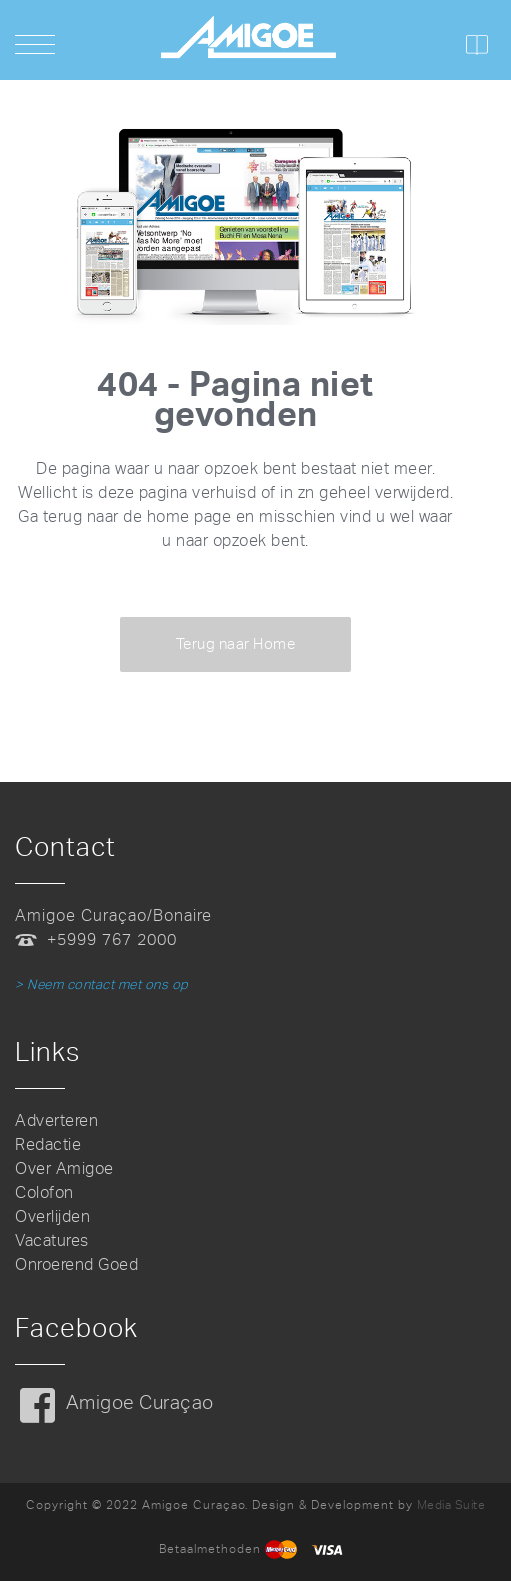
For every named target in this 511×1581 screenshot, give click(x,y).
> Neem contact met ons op (102, 984)
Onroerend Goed (76, 1264)
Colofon (44, 1192)
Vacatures (52, 1240)
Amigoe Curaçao (140, 1402)
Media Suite (451, 1505)
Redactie (48, 1144)
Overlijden (52, 1216)
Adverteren (56, 1120)
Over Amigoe (64, 1168)
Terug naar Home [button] (236, 644)
